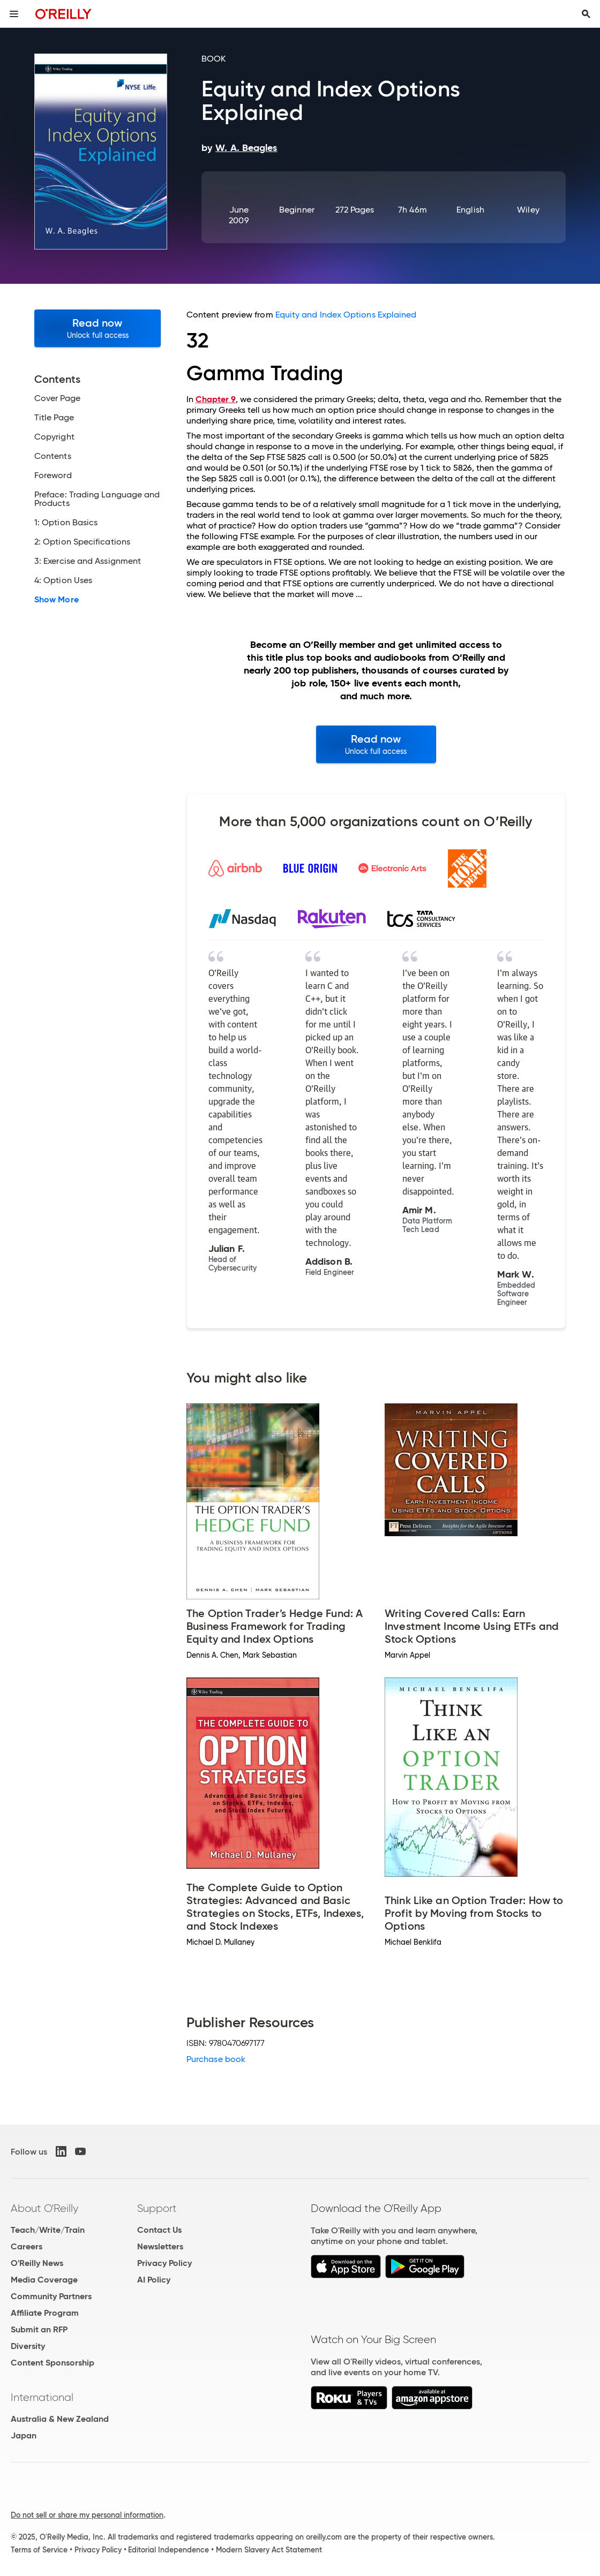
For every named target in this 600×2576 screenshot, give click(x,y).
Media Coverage (44, 2279)
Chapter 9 (216, 399)
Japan (23, 2435)
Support (157, 2208)
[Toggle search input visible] (586, 14)
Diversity (28, 2346)
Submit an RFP (39, 2329)
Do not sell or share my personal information (87, 2515)
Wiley (528, 210)
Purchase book (215, 2059)
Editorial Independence (168, 2550)
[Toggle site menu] (14, 14)
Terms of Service (39, 2550)
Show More (56, 599)
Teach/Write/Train (48, 2229)
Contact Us (159, 2229)
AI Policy (153, 2279)
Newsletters (160, 2246)
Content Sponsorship (52, 2362)
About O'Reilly (44, 2208)
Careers (26, 2246)
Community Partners (51, 2296)
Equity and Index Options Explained (346, 314)
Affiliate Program (45, 2312)
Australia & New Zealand (60, 2418)
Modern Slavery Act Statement (269, 2550)
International (42, 2397)
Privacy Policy (164, 2263)
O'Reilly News (37, 2263)
